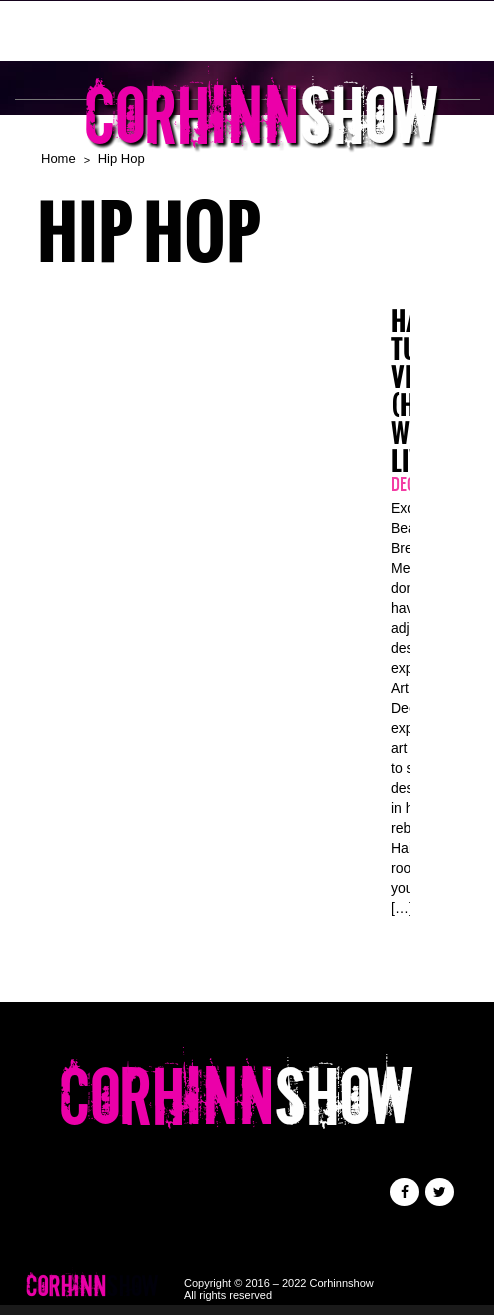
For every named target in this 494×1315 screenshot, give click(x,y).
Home (58, 158)
